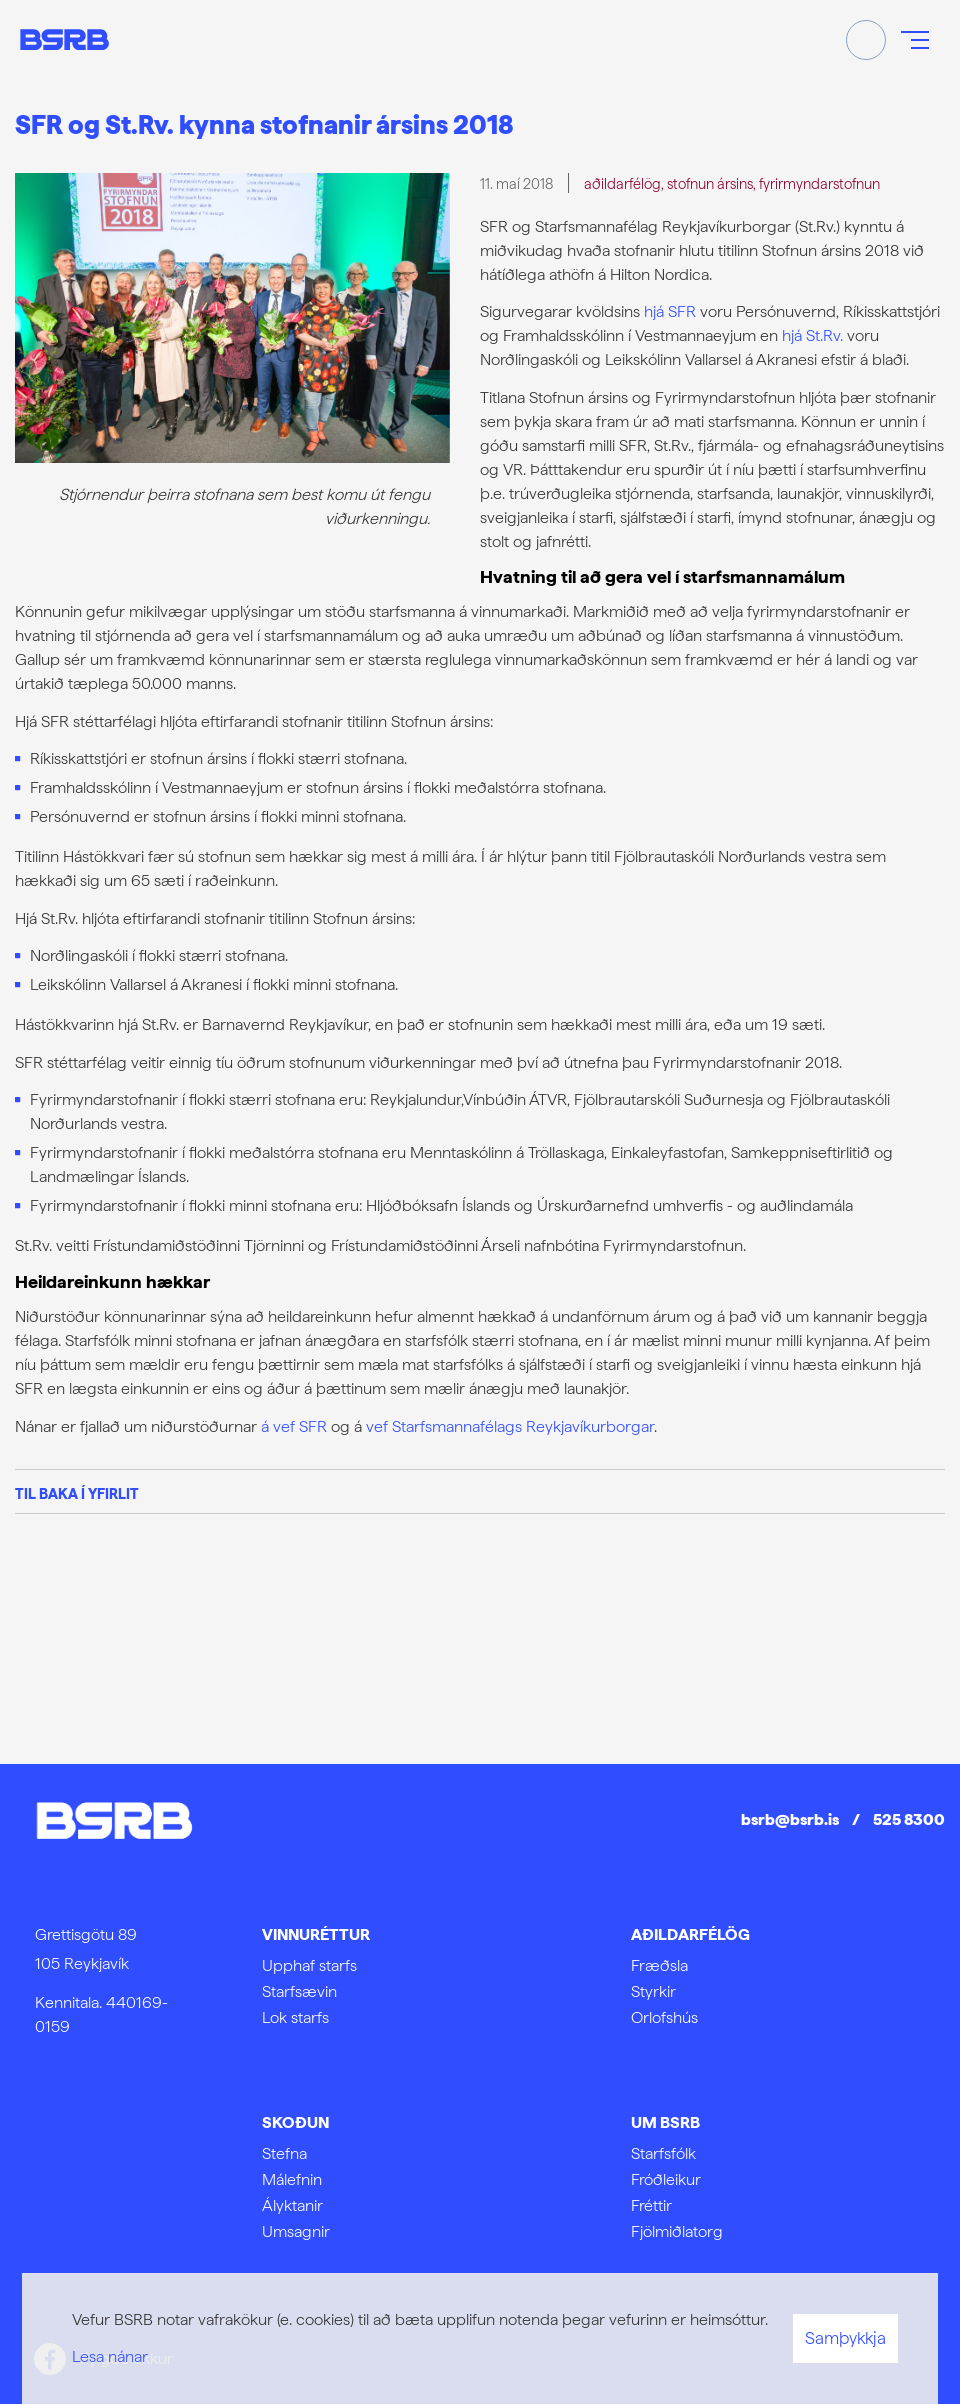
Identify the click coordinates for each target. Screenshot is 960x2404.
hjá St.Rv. (812, 335)
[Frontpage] (64, 39)
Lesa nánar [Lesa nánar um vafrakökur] (110, 2356)
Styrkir (653, 1991)
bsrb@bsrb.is (790, 1819)
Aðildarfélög (690, 1934)
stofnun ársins (710, 183)
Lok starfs (295, 2017)
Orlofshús (664, 2017)
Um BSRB (665, 2122)
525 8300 (909, 1819)
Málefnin (292, 2179)
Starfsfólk (663, 2153)
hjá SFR (670, 311)
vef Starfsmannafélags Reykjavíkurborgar (510, 1426)
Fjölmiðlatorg (677, 2231)
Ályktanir (292, 2205)
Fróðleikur (666, 2179)
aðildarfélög (622, 183)
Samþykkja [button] (845, 2338)
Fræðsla (659, 1965)
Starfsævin (299, 1991)
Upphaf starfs (309, 1965)
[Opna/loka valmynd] (915, 40)
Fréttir (651, 2205)
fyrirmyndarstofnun (819, 183)
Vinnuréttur (316, 1934)
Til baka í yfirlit (77, 1493)
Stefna (284, 2153)
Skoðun (295, 2122)
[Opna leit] (866, 40)
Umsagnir (296, 2231)
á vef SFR (294, 1426)
